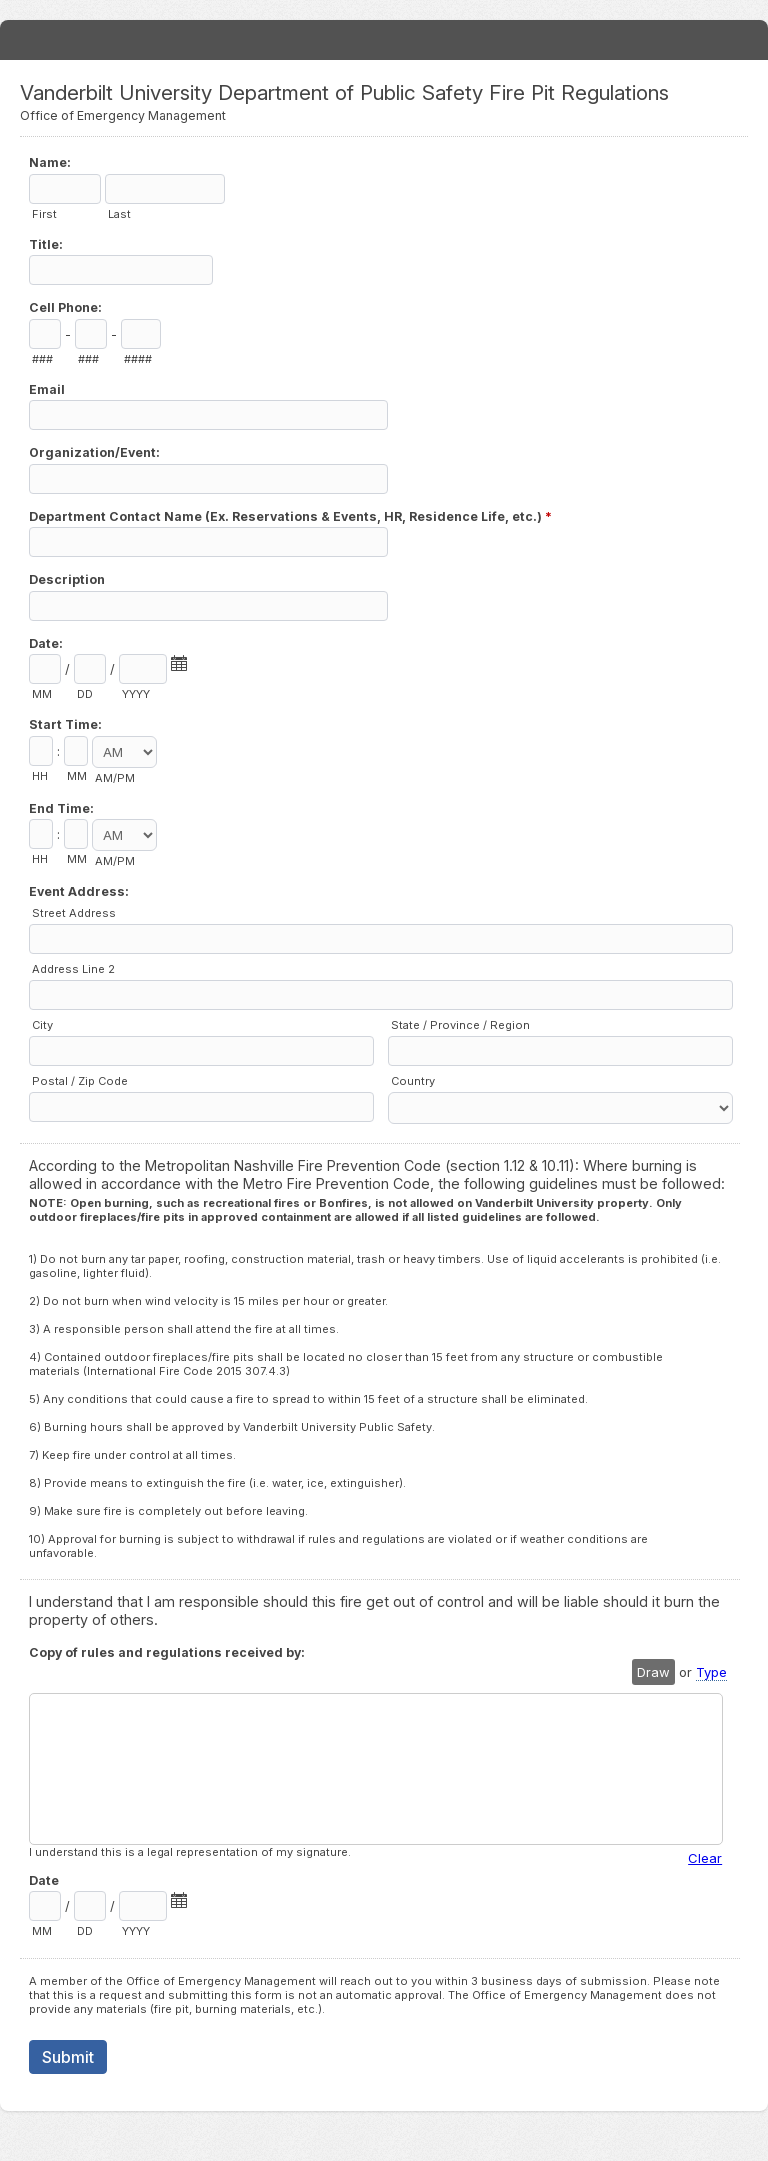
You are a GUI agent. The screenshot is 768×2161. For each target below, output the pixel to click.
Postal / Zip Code (80, 1081)
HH (40, 776)
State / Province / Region (460, 1025)
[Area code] (45, 334)
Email (47, 389)
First (44, 214)
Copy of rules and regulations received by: (167, 1652)
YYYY (136, 694)
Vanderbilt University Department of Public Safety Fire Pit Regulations (384, 40)
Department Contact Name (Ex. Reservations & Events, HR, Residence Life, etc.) (290, 518)
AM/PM (115, 778)
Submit (68, 2057)
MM (42, 694)
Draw (653, 1672)
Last (119, 214)
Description (67, 579)
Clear (705, 1858)
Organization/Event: (94, 452)
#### (138, 359)
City (42, 1025)
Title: (46, 244)
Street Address (74, 913)
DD (85, 694)
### (42, 359)
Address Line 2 (73, 969)
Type (711, 1672)
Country (413, 1081)
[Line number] (141, 334)
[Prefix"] (91, 334)
